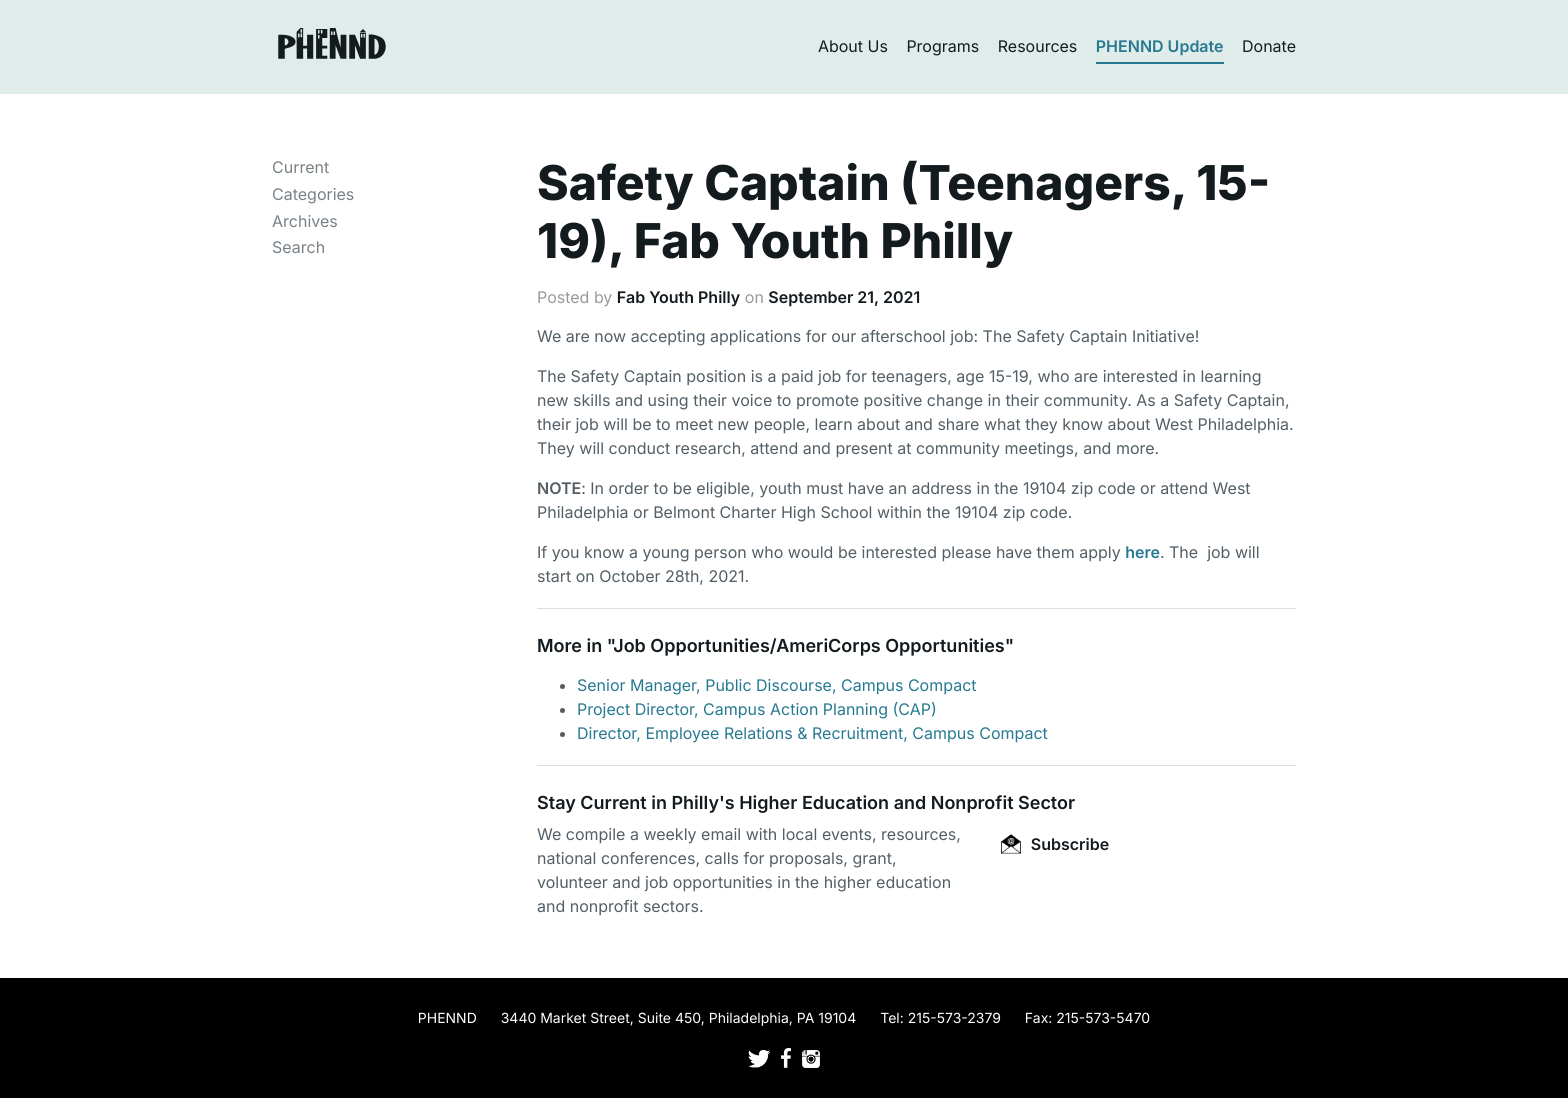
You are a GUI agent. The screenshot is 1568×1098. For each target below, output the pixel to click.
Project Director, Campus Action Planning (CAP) (757, 709)
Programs (942, 46)
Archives (305, 221)
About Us (853, 46)
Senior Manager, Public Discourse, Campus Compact (777, 685)
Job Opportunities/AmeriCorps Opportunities (808, 646)
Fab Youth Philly (678, 297)
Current (300, 167)
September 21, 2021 (844, 297)
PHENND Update (1160, 46)
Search (298, 247)
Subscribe (1055, 844)
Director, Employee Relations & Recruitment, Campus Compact (812, 733)
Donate (1269, 46)
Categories (313, 194)
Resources (1038, 46)
